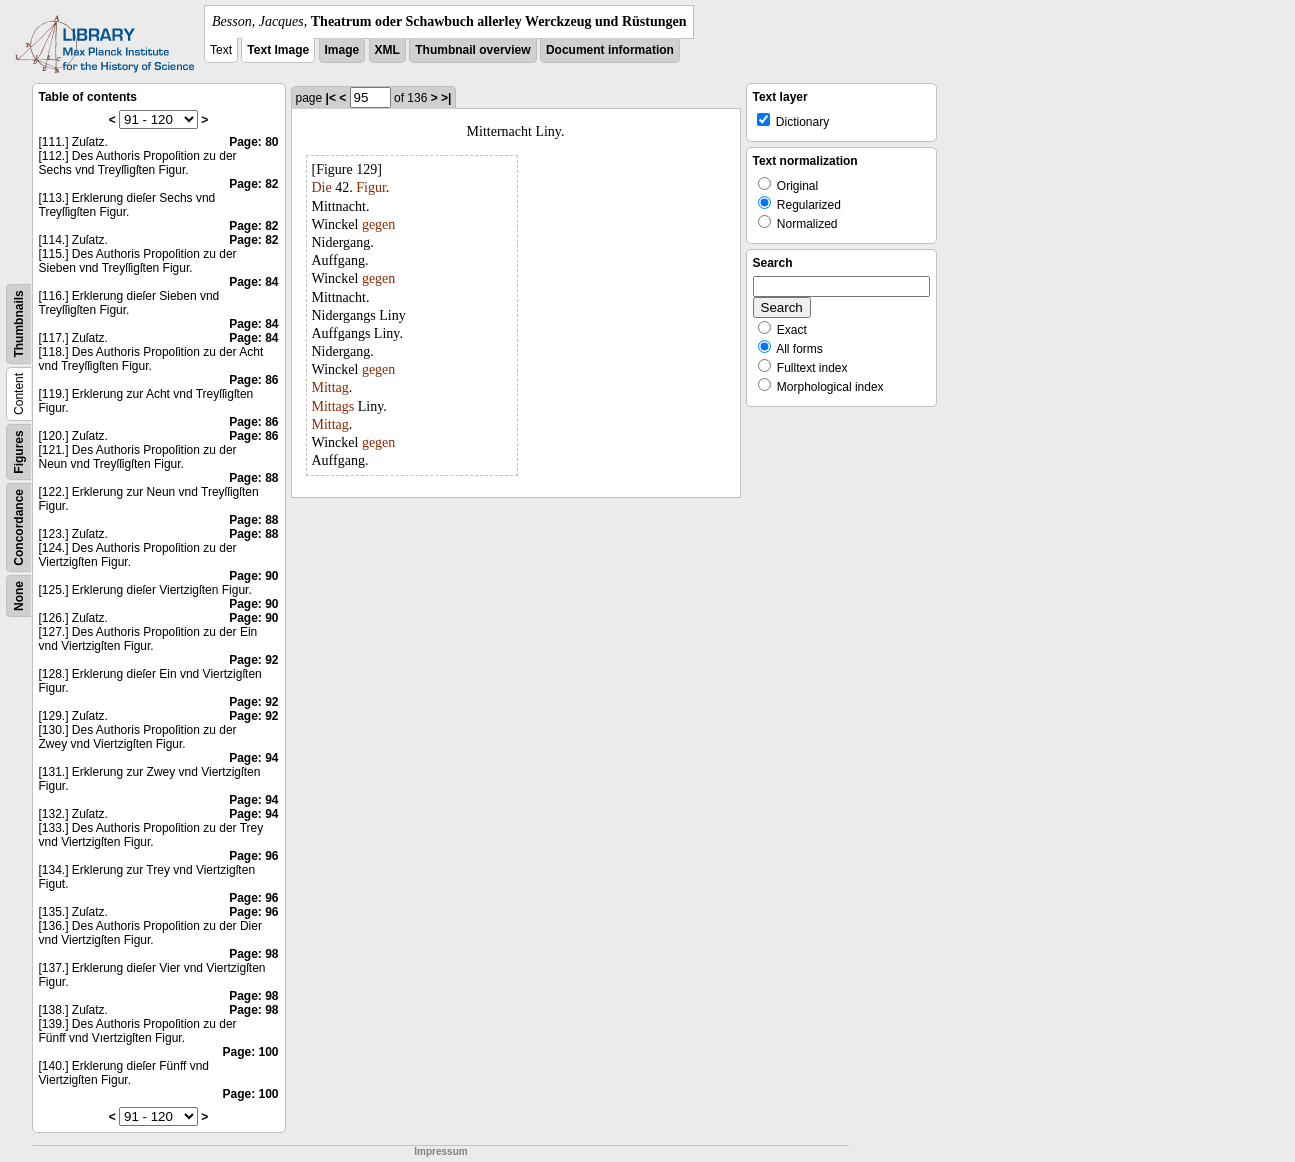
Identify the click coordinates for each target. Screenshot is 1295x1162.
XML (387, 50)
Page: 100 (250, 1052)
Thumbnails (19, 323)
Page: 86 (253, 380)
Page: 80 (253, 142)
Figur (371, 187)
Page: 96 (253, 856)
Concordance (19, 527)
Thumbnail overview (472, 50)
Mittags (333, 406)
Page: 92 (253, 660)
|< (331, 98)
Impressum (440, 1151)
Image (342, 50)
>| (446, 98)
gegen (378, 224)
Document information (610, 50)
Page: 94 (253, 758)
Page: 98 (253, 954)
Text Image (278, 50)
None (19, 596)
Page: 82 (253, 184)
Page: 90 (253, 576)
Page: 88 (253, 478)
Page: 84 (253, 282)
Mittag (330, 387)
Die (322, 187)
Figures (19, 451)
